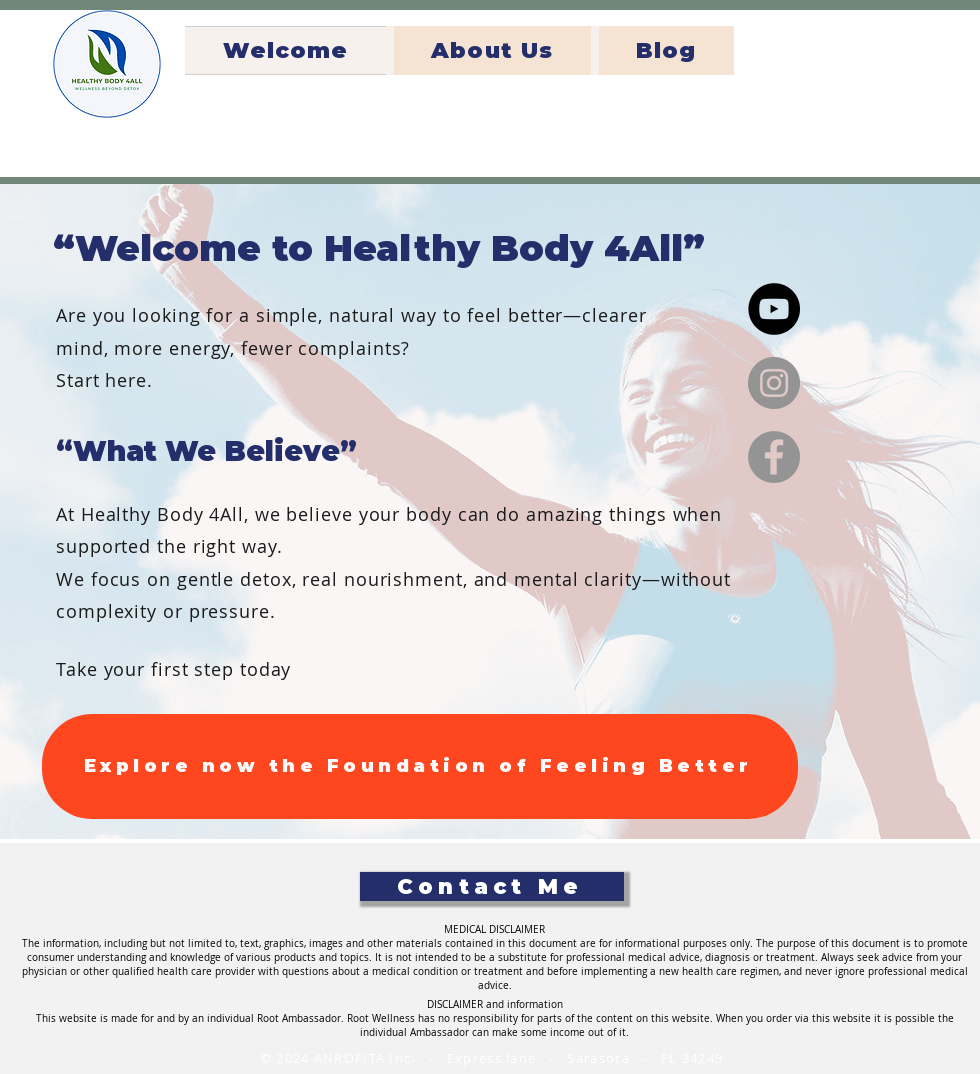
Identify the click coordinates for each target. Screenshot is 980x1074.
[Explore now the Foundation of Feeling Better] (420, 766)
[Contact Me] (492, 886)
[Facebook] (774, 457)
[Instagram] (774, 383)
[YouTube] (774, 309)
